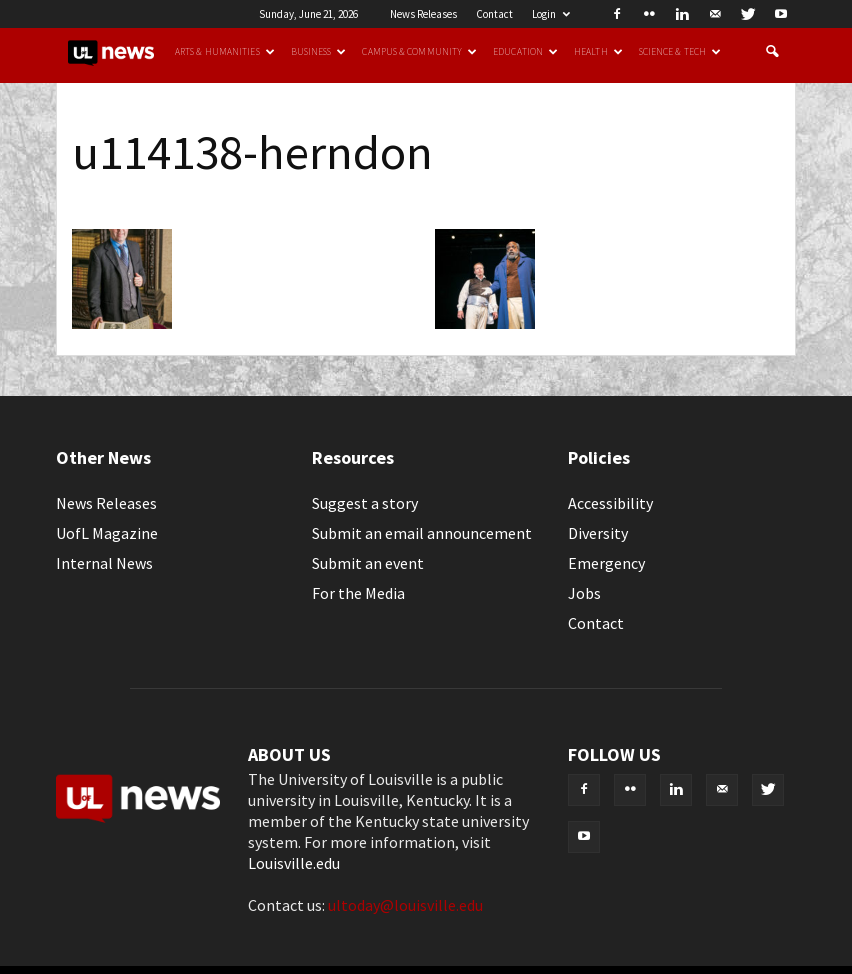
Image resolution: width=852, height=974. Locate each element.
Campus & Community (419, 52)
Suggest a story (365, 503)
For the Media (358, 593)
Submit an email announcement (422, 533)
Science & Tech (680, 52)
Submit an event (368, 563)
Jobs (584, 593)
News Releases (423, 14)
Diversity (598, 533)
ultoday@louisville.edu (405, 905)
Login (551, 14)
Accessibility (610, 503)
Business (319, 52)
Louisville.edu (294, 863)
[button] (772, 52)
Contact (494, 14)
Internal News (104, 563)
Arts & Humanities (225, 52)
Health (598, 52)
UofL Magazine (107, 533)
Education (525, 52)
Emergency (606, 563)
